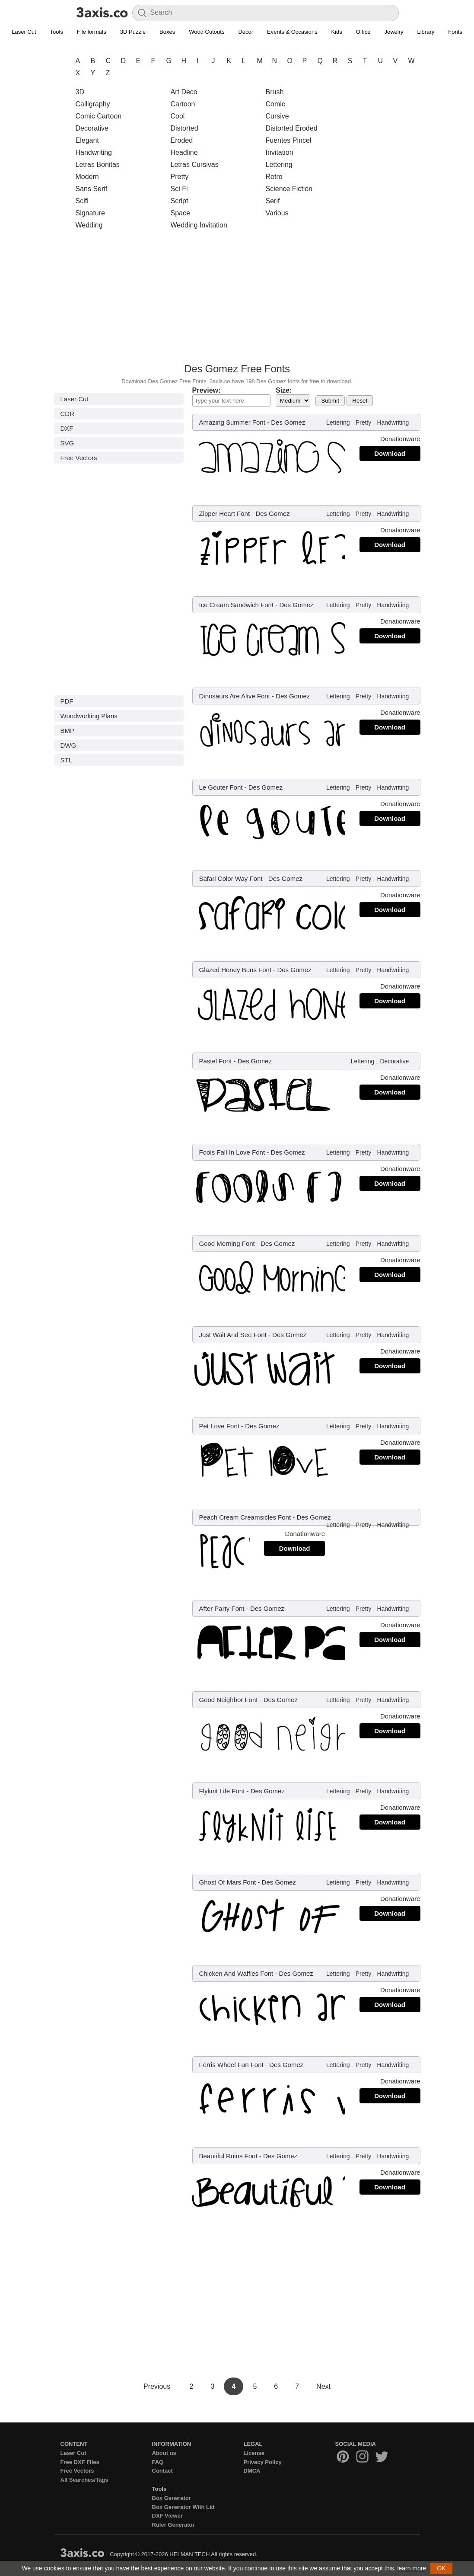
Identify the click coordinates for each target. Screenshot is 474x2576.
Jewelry (393, 32)
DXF (66, 428)
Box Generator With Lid (183, 2507)
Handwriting (94, 152)
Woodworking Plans (89, 716)
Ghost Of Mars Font (227, 1882)
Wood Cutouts (206, 32)
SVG (67, 443)
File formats (91, 32)
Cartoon (183, 104)
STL (66, 760)
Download (389, 453)
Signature (90, 213)
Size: (284, 390)
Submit (330, 400)
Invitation (279, 152)
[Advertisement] (237, 298)
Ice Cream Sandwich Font (236, 604)
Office (363, 32)
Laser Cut (24, 32)
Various (277, 213)
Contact (162, 2470)
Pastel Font (215, 1061)
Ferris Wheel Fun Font (231, 2064)
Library (426, 32)
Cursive (277, 116)
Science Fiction (289, 188)
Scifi (82, 201)
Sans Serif (92, 188)
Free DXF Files (79, 2462)
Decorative (92, 128)
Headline (184, 152)
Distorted (184, 128)
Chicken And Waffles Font (236, 1973)
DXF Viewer (167, 2515)
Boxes (167, 32)
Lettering (279, 164)
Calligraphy (93, 104)
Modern (87, 176)
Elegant (87, 140)
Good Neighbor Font (228, 1699)
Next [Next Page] (323, 2386)
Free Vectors (78, 457)
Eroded (182, 140)
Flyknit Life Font (222, 1791)
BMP (67, 730)
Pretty (180, 176)
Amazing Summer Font (232, 422)
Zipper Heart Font (224, 513)
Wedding (89, 225)
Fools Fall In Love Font (232, 1152)
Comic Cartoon (99, 116)
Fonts (455, 32)
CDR (67, 413)
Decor (245, 32)
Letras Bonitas (98, 164)
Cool (178, 116)
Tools (56, 32)
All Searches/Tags (84, 2480)
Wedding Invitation (199, 225)
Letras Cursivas (195, 164)
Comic (275, 104)
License (254, 2453)
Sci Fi (179, 188)
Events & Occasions (292, 32)
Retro (274, 176)
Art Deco (184, 92)
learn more (411, 2568)
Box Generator (171, 2498)
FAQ (158, 2462)
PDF (66, 701)
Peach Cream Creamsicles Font (245, 1517)
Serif (273, 201)
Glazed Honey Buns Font (235, 969)
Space (180, 213)
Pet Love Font (219, 1426)
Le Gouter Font (221, 787)
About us (164, 2453)
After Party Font (222, 1608)
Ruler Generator (173, 2525)
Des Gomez (288, 422)
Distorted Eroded (292, 128)
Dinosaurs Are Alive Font (234, 696)
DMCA (252, 2470)
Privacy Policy (263, 2462)
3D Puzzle (133, 32)
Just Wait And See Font (233, 1334)
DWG (68, 745)
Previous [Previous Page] (157, 2386)
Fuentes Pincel (289, 140)
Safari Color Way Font (231, 878)
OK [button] (441, 2568)
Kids (336, 32)
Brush (275, 92)
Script (179, 201)
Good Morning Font (227, 1243)
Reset (359, 400)
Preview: (206, 390)
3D (80, 92)
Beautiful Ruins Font (228, 2156)
